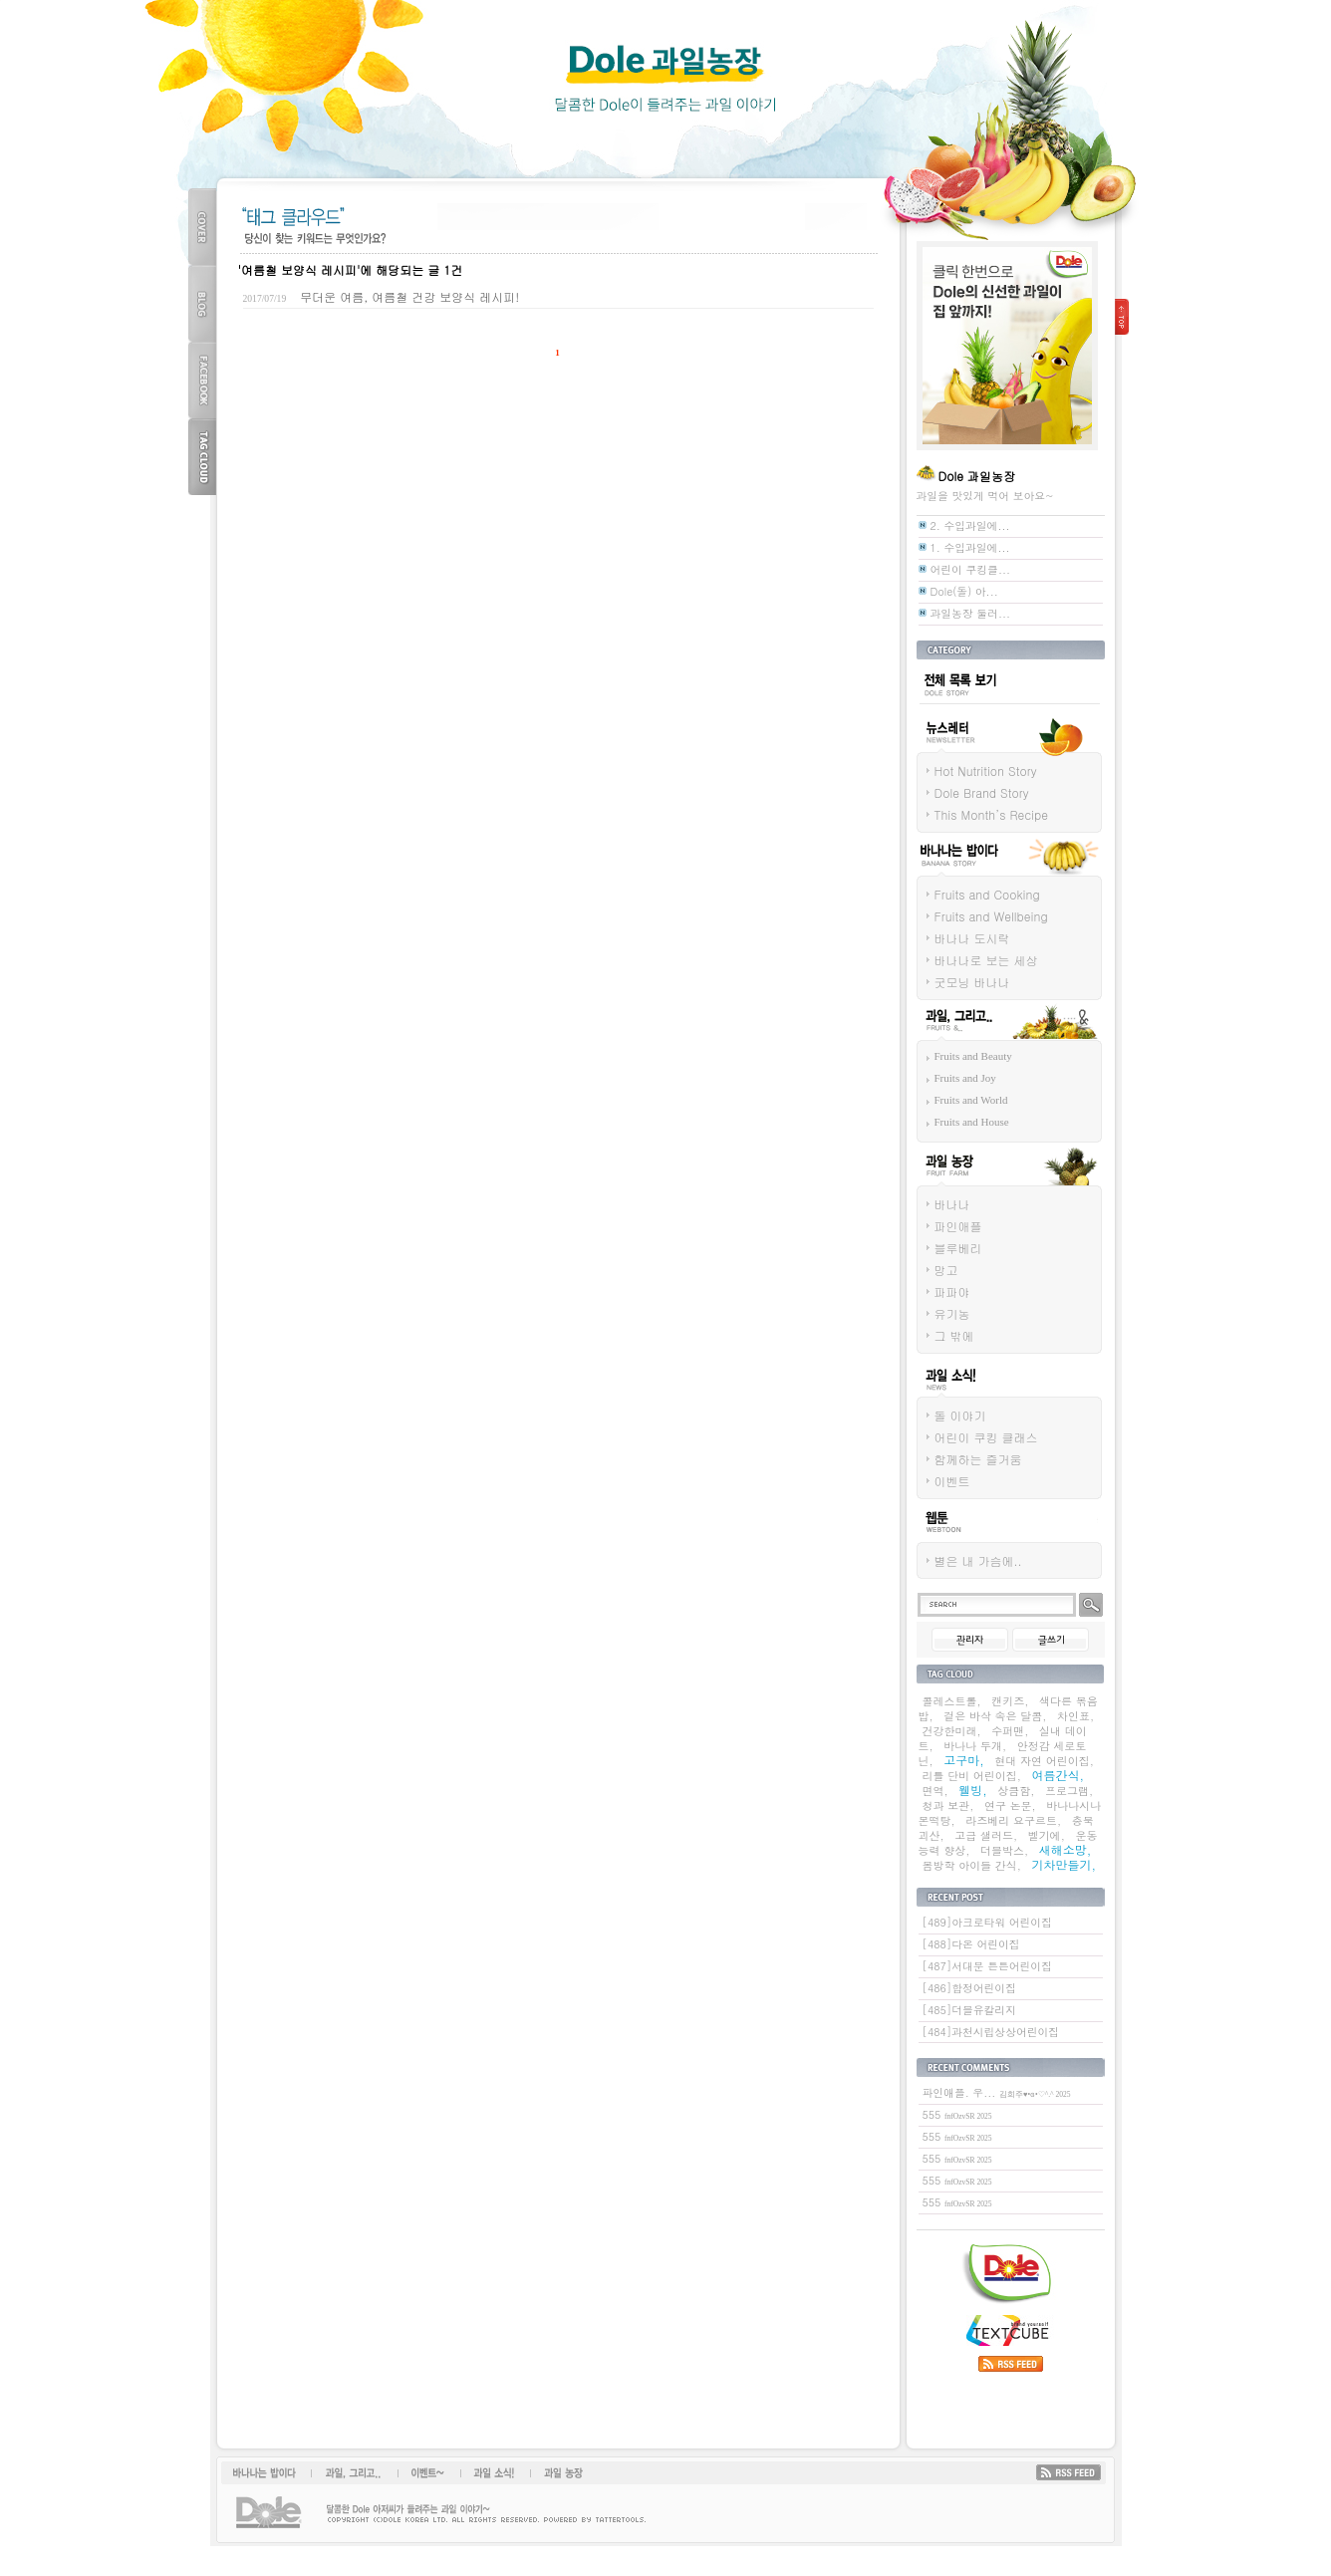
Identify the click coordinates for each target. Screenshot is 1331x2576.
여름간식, (1058, 1774)
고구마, (963, 1759)
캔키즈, (1009, 1700)
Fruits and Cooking (987, 894)
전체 (927, 708)
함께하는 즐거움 (978, 1458)
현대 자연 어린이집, (1043, 1760)
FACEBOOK (202, 380)
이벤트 (952, 1480)
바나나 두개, (974, 1745)
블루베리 (958, 1247)
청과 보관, (948, 1805)
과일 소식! (941, 1403)
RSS (1068, 2472)
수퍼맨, (1009, 1730)
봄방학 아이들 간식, (972, 1865)
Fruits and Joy (965, 1078)
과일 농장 (940, 1191)
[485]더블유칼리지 (969, 2009)
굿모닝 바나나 (972, 981)
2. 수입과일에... (970, 525)
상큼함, (1015, 1790)
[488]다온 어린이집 (971, 1943)
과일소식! (489, 2472)
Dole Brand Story (981, 792)
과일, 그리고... (354, 2472)
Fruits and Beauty (973, 1056)
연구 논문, (1010, 1805)
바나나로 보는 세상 (986, 959)
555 (957, 2114)
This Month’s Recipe (991, 814)
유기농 (952, 1313)
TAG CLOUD (202, 456)
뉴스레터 (938, 758)
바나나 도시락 (972, 937)
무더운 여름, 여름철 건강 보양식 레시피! (409, 296)
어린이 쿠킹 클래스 (986, 1436)
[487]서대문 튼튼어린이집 (987, 1965)
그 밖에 (954, 1335)
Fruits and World (971, 1100)
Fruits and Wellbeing (991, 915)
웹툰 (927, 1548)
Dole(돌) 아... (964, 591)
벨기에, (1046, 1835)
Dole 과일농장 (665, 80)
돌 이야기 (960, 1415)
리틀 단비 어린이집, (972, 1775)
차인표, (1075, 1715)
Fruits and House (971, 1122)
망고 (946, 1269)
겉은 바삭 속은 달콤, (994, 1715)
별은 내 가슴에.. (978, 1560)
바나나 (952, 1203)
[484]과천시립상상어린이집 (991, 2031)
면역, (935, 1790)
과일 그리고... (951, 1046)
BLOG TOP (202, 303)
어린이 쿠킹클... (971, 569)
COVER (202, 226)
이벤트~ (428, 2472)
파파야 (952, 1291)
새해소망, (1065, 1849)
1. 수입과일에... (970, 547)
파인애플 (958, 1225)
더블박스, (1004, 1850)
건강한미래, (952, 1730)
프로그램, (1069, 1790)
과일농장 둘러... (971, 613)
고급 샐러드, (985, 1835)
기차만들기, (1064, 1864)
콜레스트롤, (952, 1700)
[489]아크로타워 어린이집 (987, 1922)
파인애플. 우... (997, 2092)
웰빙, (972, 1789)
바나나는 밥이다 (956, 882)
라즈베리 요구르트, (1013, 1820)
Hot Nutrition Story (985, 770)
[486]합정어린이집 (969, 1987)
